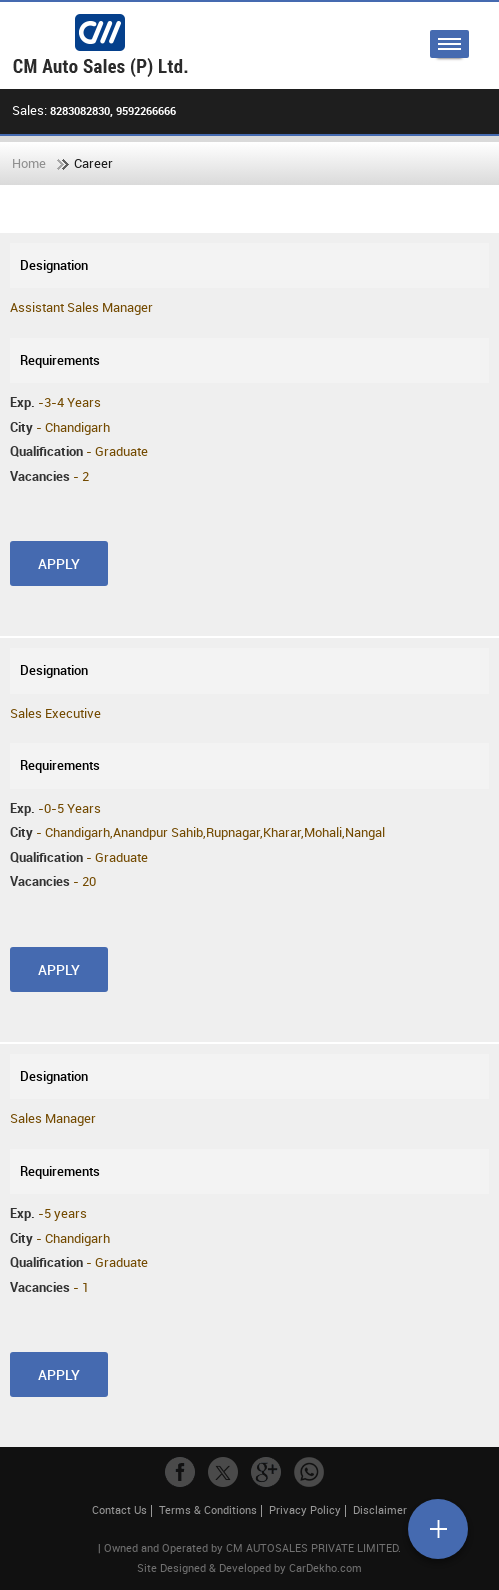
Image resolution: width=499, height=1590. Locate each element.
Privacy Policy (305, 1509)
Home (29, 163)
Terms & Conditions (208, 1509)
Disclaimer (380, 1509)
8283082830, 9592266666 (113, 110)
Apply (59, 563)
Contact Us (119, 1509)
